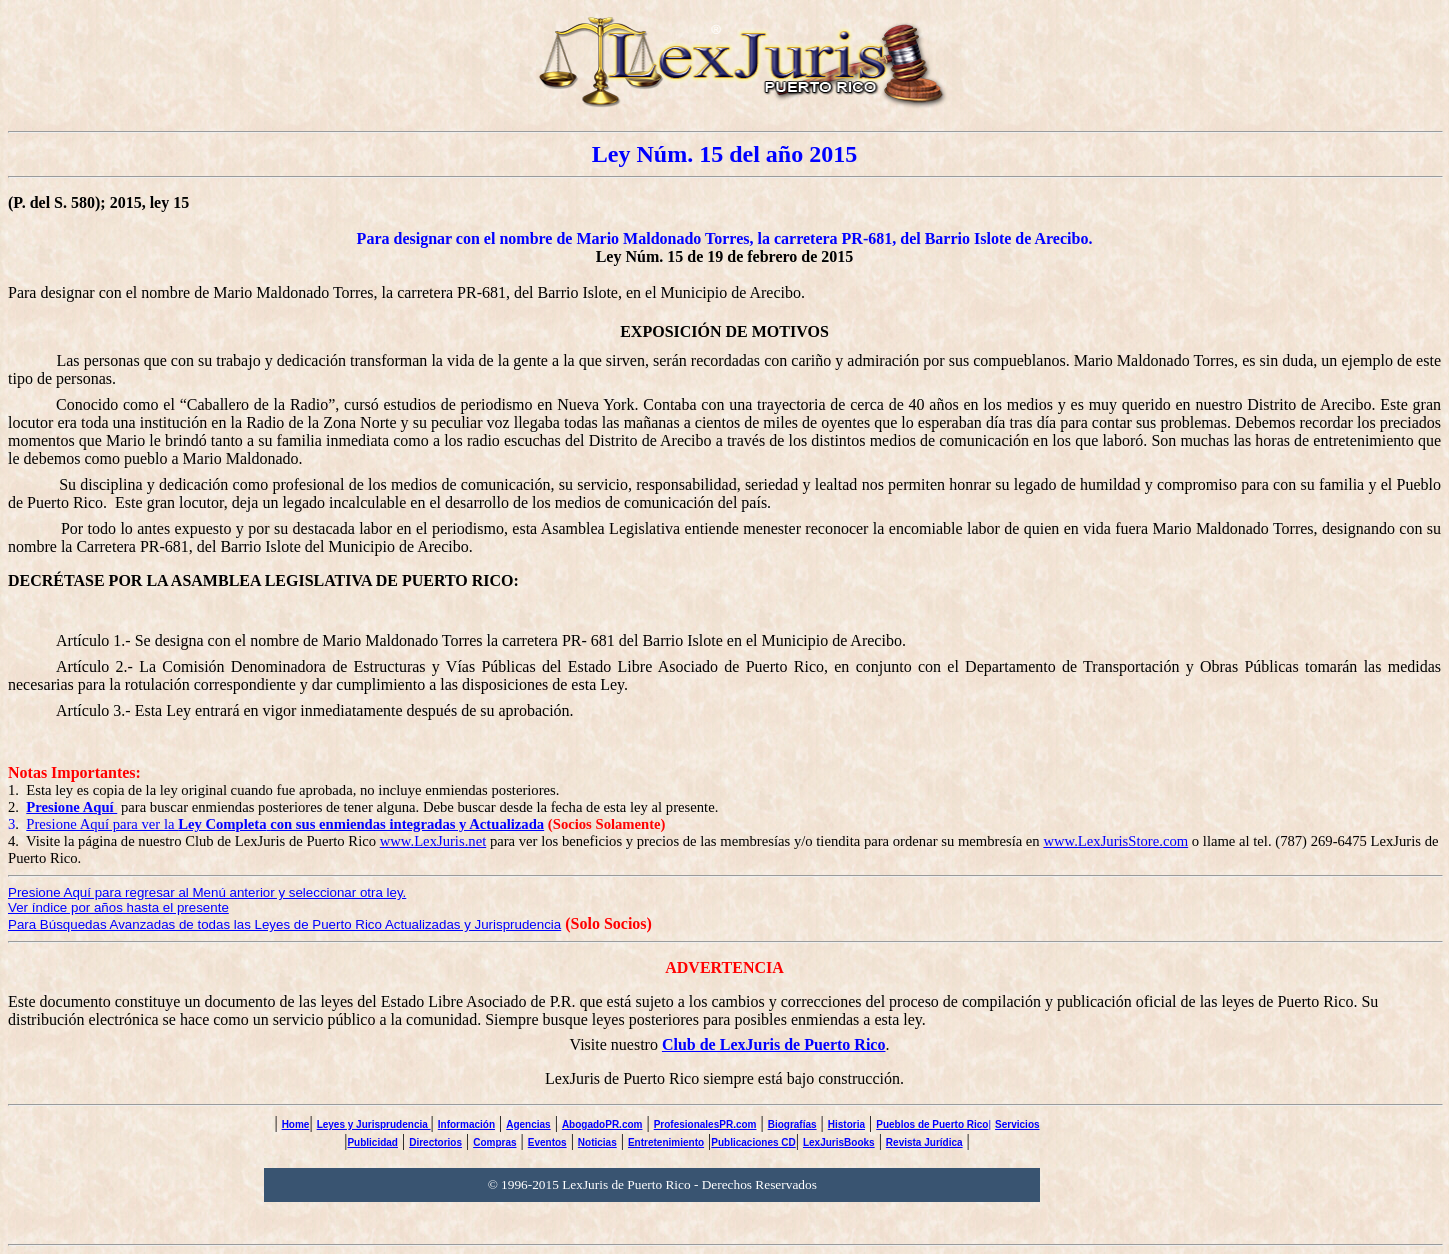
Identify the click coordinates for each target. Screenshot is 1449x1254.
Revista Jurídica (924, 1142)
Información (466, 1124)
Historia (846, 1124)
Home (296, 1124)
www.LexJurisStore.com (1115, 841)
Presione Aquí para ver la (285, 824)
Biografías (792, 1124)
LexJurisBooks (839, 1142)
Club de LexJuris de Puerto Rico (774, 1044)
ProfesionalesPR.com (705, 1124)
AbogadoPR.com (602, 1124)
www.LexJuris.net (433, 841)
